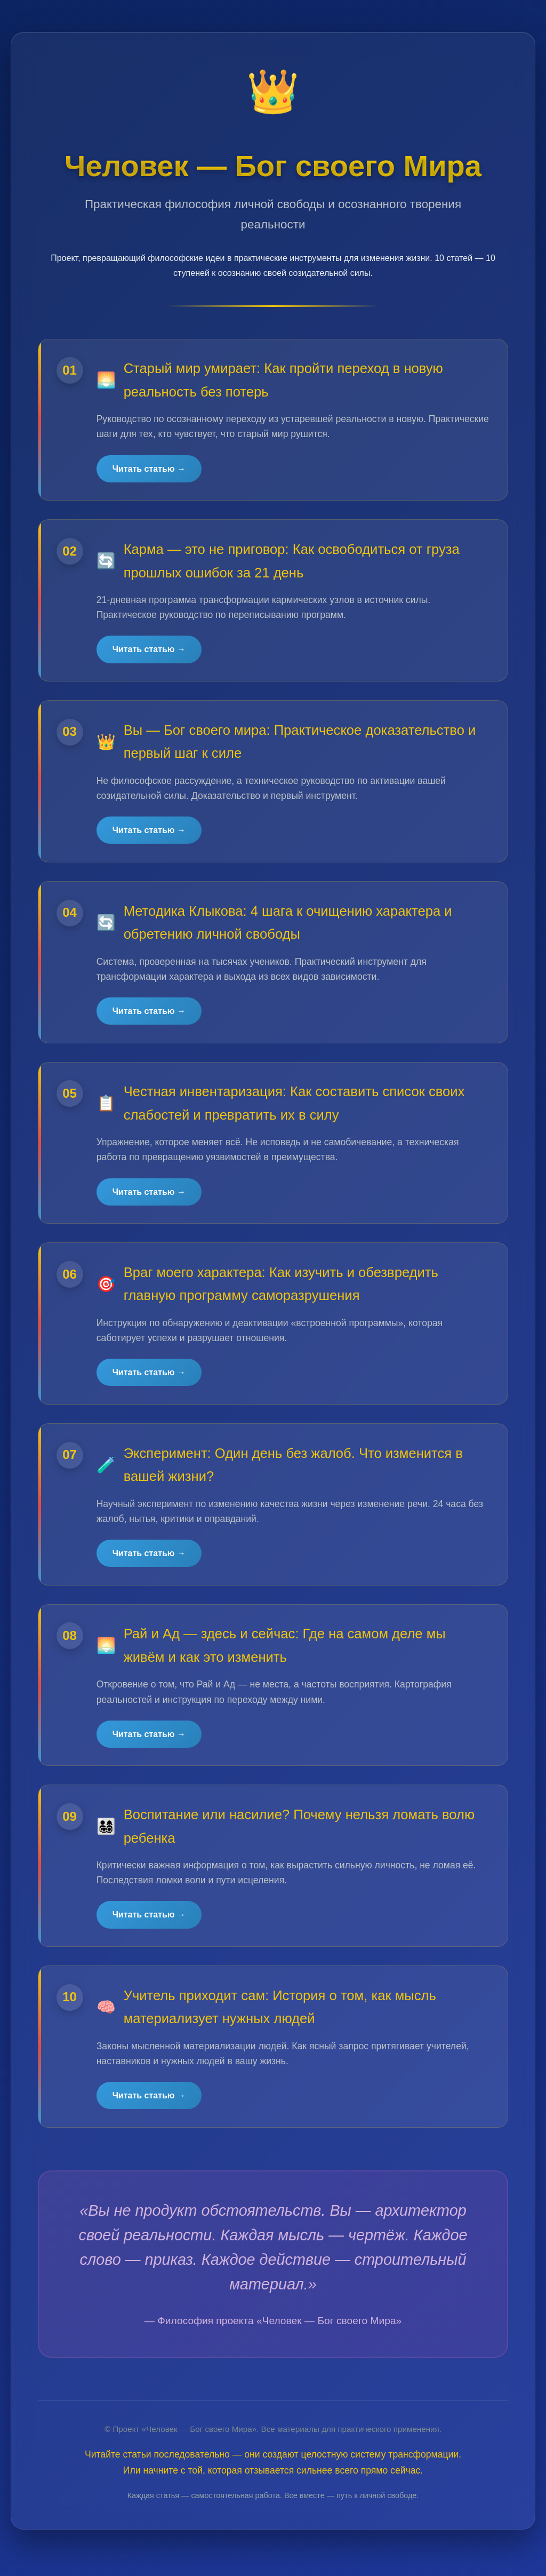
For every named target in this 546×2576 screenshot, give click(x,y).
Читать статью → (149, 469)
